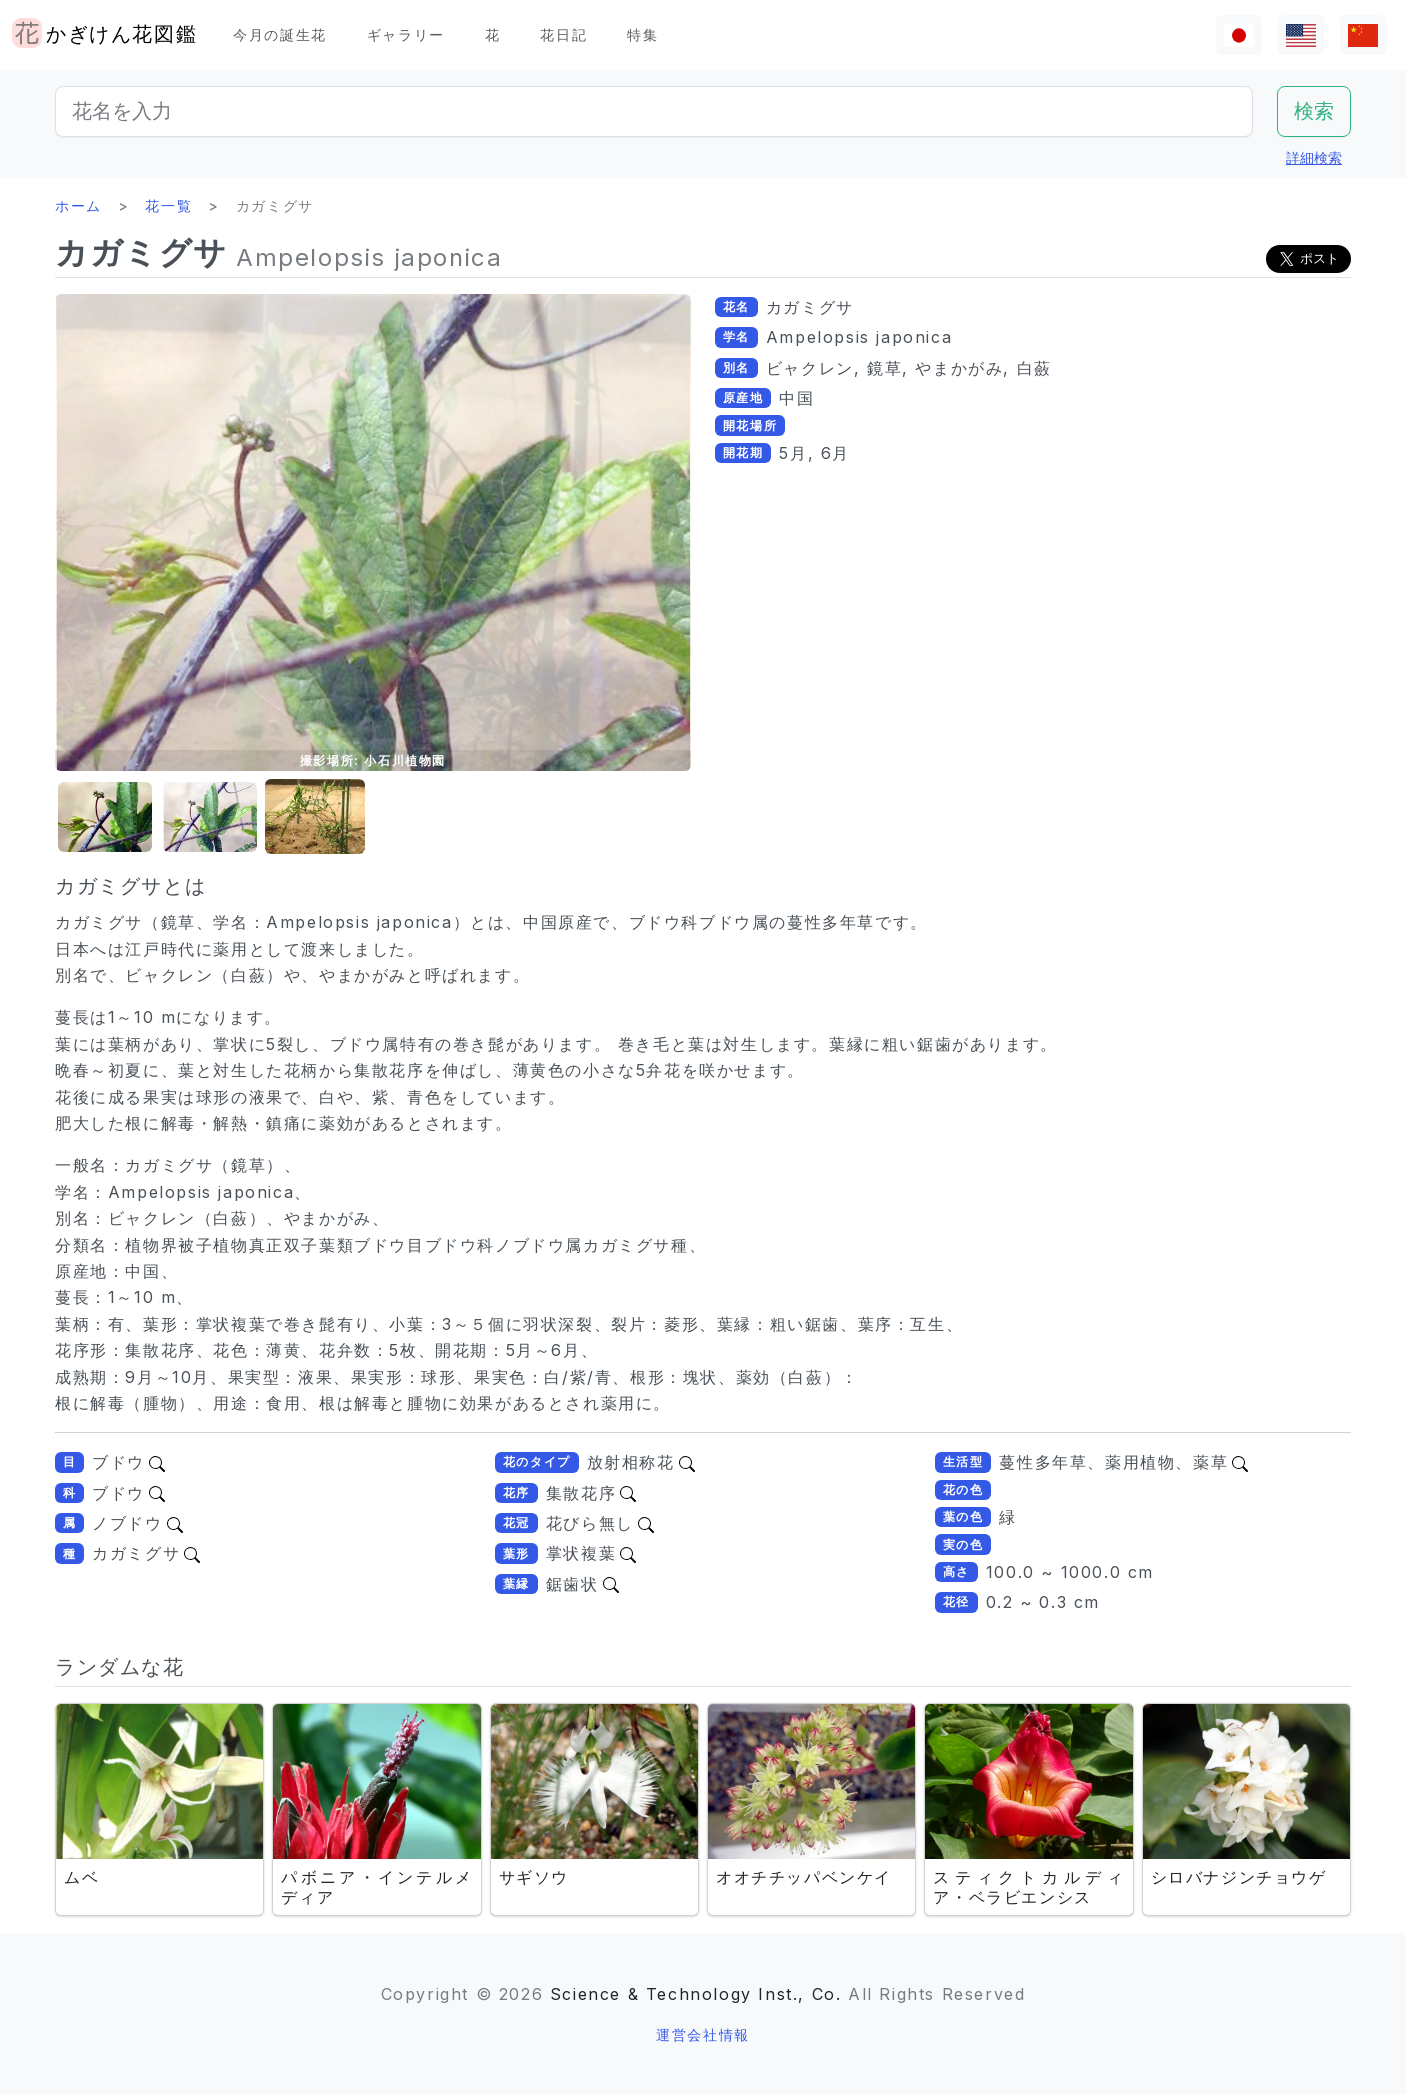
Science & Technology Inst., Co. (696, 1994)
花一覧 (168, 205)
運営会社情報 (703, 2034)
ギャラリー (406, 34)
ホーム (78, 205)
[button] (105, 817)
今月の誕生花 (280, 34)
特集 (642, 34)
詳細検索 (1314, 157)
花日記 (563, 34)
